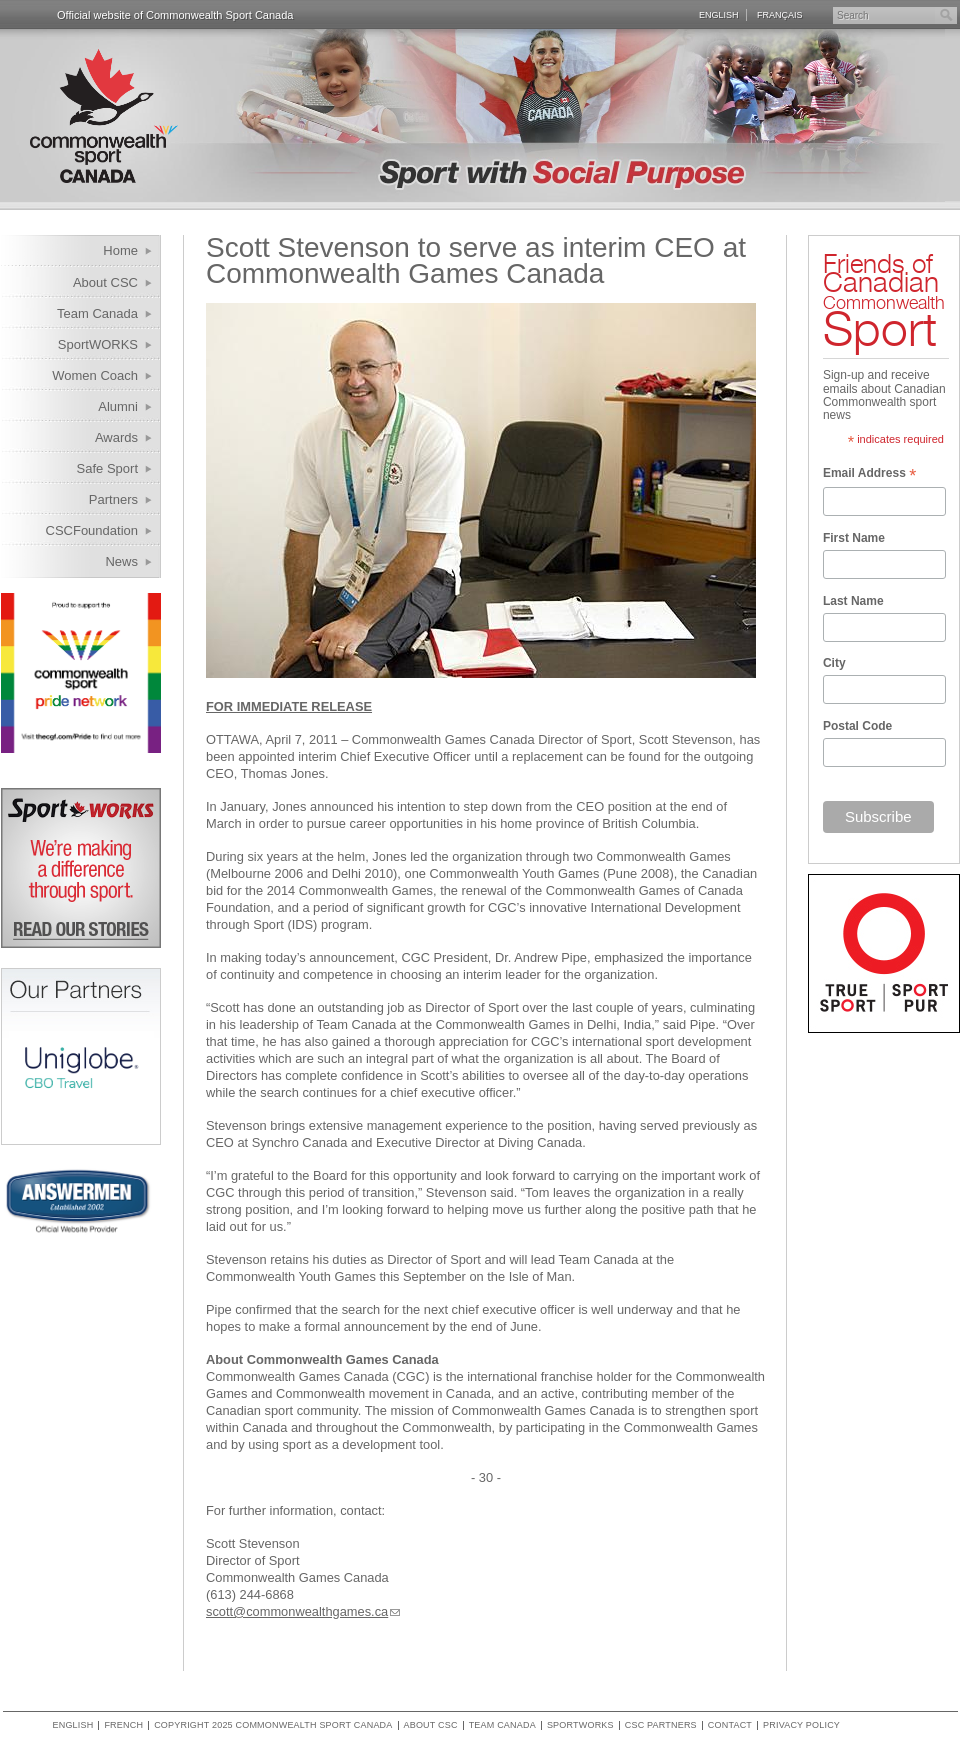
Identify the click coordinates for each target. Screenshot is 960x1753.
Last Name (853, 601)
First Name (854, 538)
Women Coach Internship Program (82, 378)
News (121, 561)
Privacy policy (801, 1725)
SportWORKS (98, 344)
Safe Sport (107, 468)
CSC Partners (661, 1725)
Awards (116, 437)
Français (780, 15)
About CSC (105, 282)
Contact (730, 1725)
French (123, 1725)
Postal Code (857, 726)
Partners (113, 499)
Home (120, 250)
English (719, 15)
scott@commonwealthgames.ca (297, 1611)
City (834, 663)
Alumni (118, 406)
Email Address (869, 475)
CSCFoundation (92, 530)
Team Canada (97, 313)
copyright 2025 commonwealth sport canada (273, 1725)
